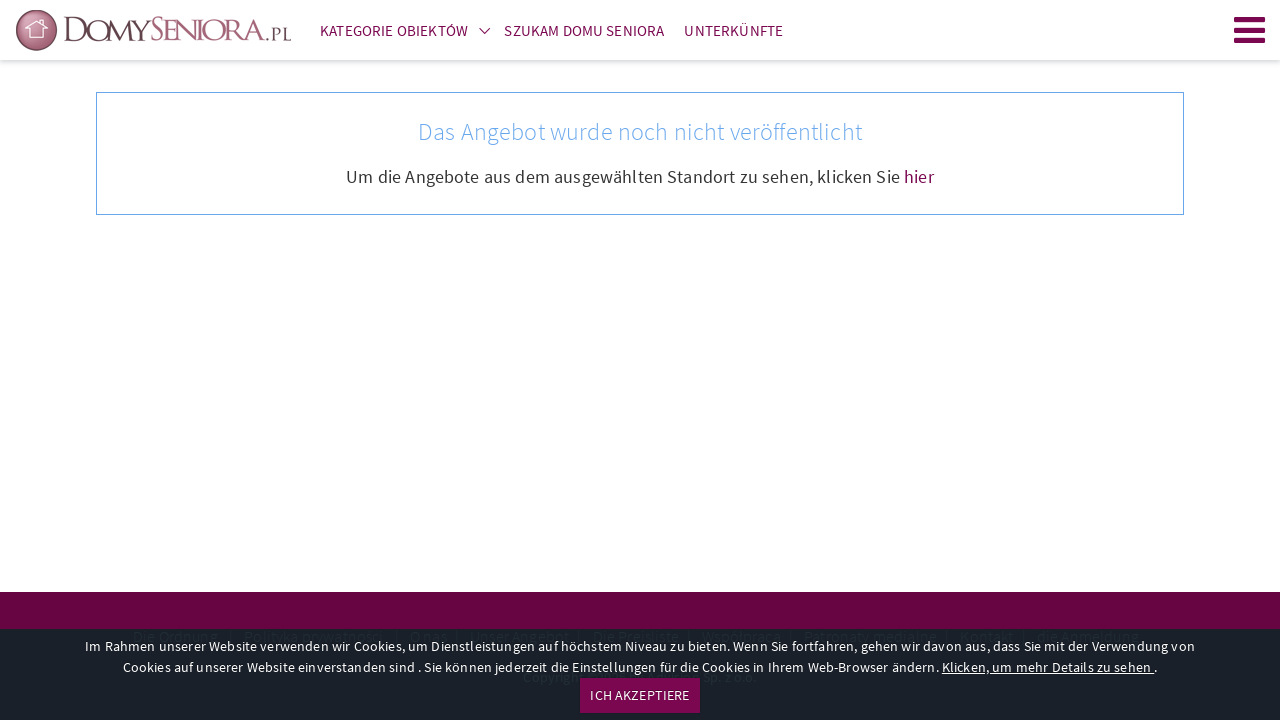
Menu (1250, 30)
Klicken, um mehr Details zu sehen (1048, 667)
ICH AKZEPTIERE (639, 695)
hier (919, 176)
